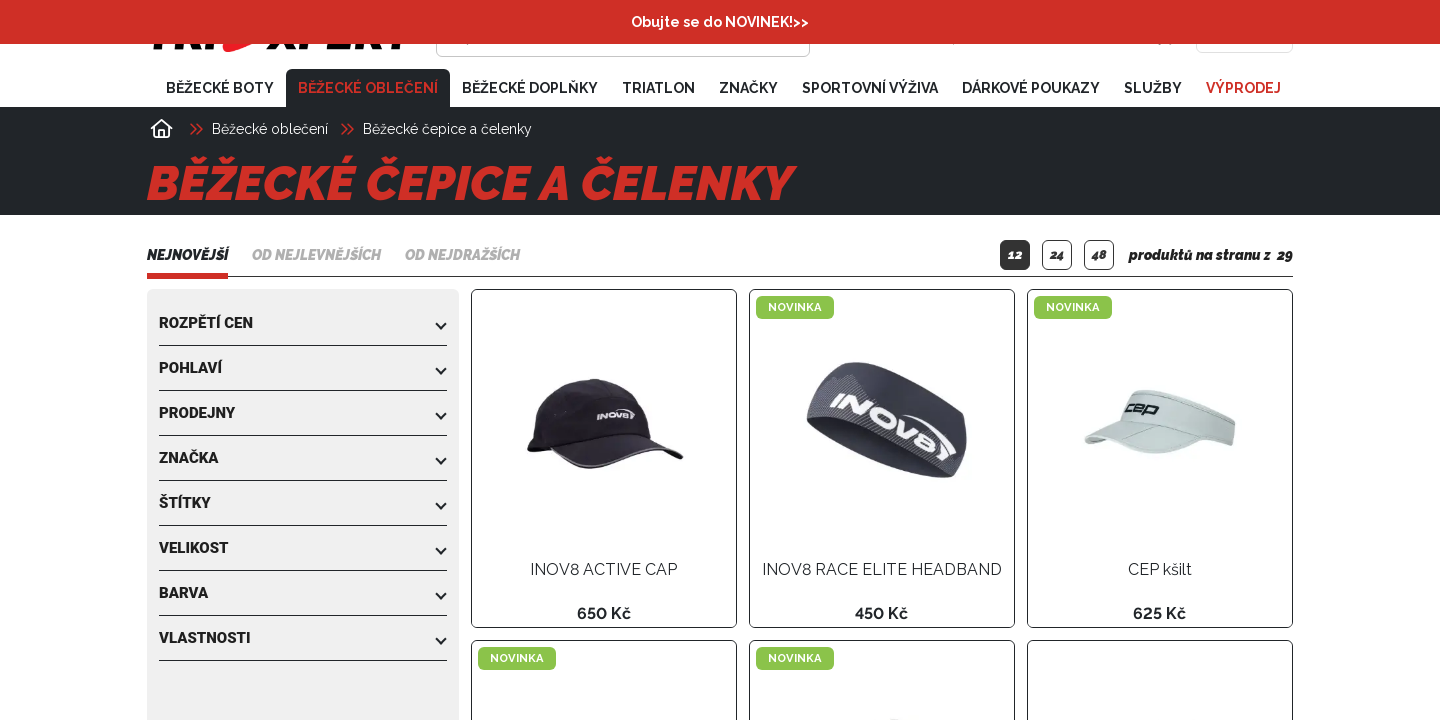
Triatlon (658, 88)
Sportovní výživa (870, 88)
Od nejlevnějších (316, 255)
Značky (748, 88)
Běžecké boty (220, 88)
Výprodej (1243, 88)
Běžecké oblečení (368, 88)
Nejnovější (187, 255)
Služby (1153, 88)
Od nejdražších (462, 255)
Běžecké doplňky (530, 88)
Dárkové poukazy (1031, 88)
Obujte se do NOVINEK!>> (720, 22)
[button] (303, 323)
